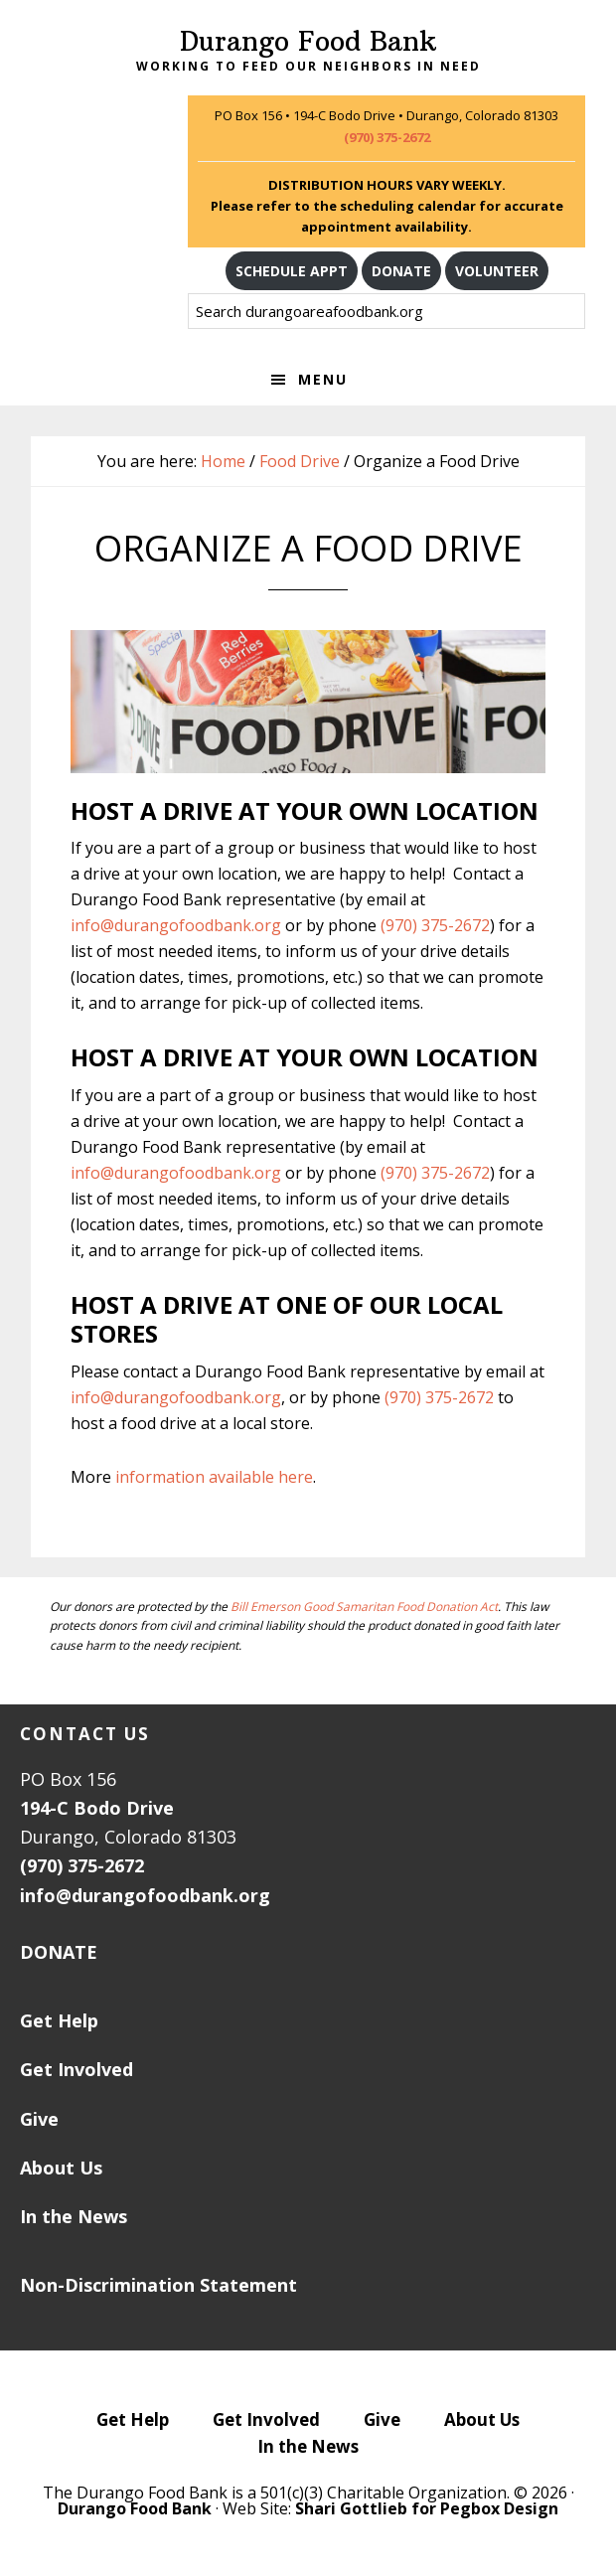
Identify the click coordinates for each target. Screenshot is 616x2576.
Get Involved (76, 2069)
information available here (214, 1477)
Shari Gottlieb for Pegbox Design (426, 2508)
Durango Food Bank (308, 41)
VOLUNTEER (497, 270)
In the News (73, 2216)
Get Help (59, 2020)
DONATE (401, 270)
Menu (323, 379)
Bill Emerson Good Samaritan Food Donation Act (364, 1606)
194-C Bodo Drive (97, 1808)
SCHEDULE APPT (291, 270)
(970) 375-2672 (387, 137)
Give (39, 2119)
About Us (61, 2167)
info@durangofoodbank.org (176, 925)
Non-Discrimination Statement (158, 2285)
